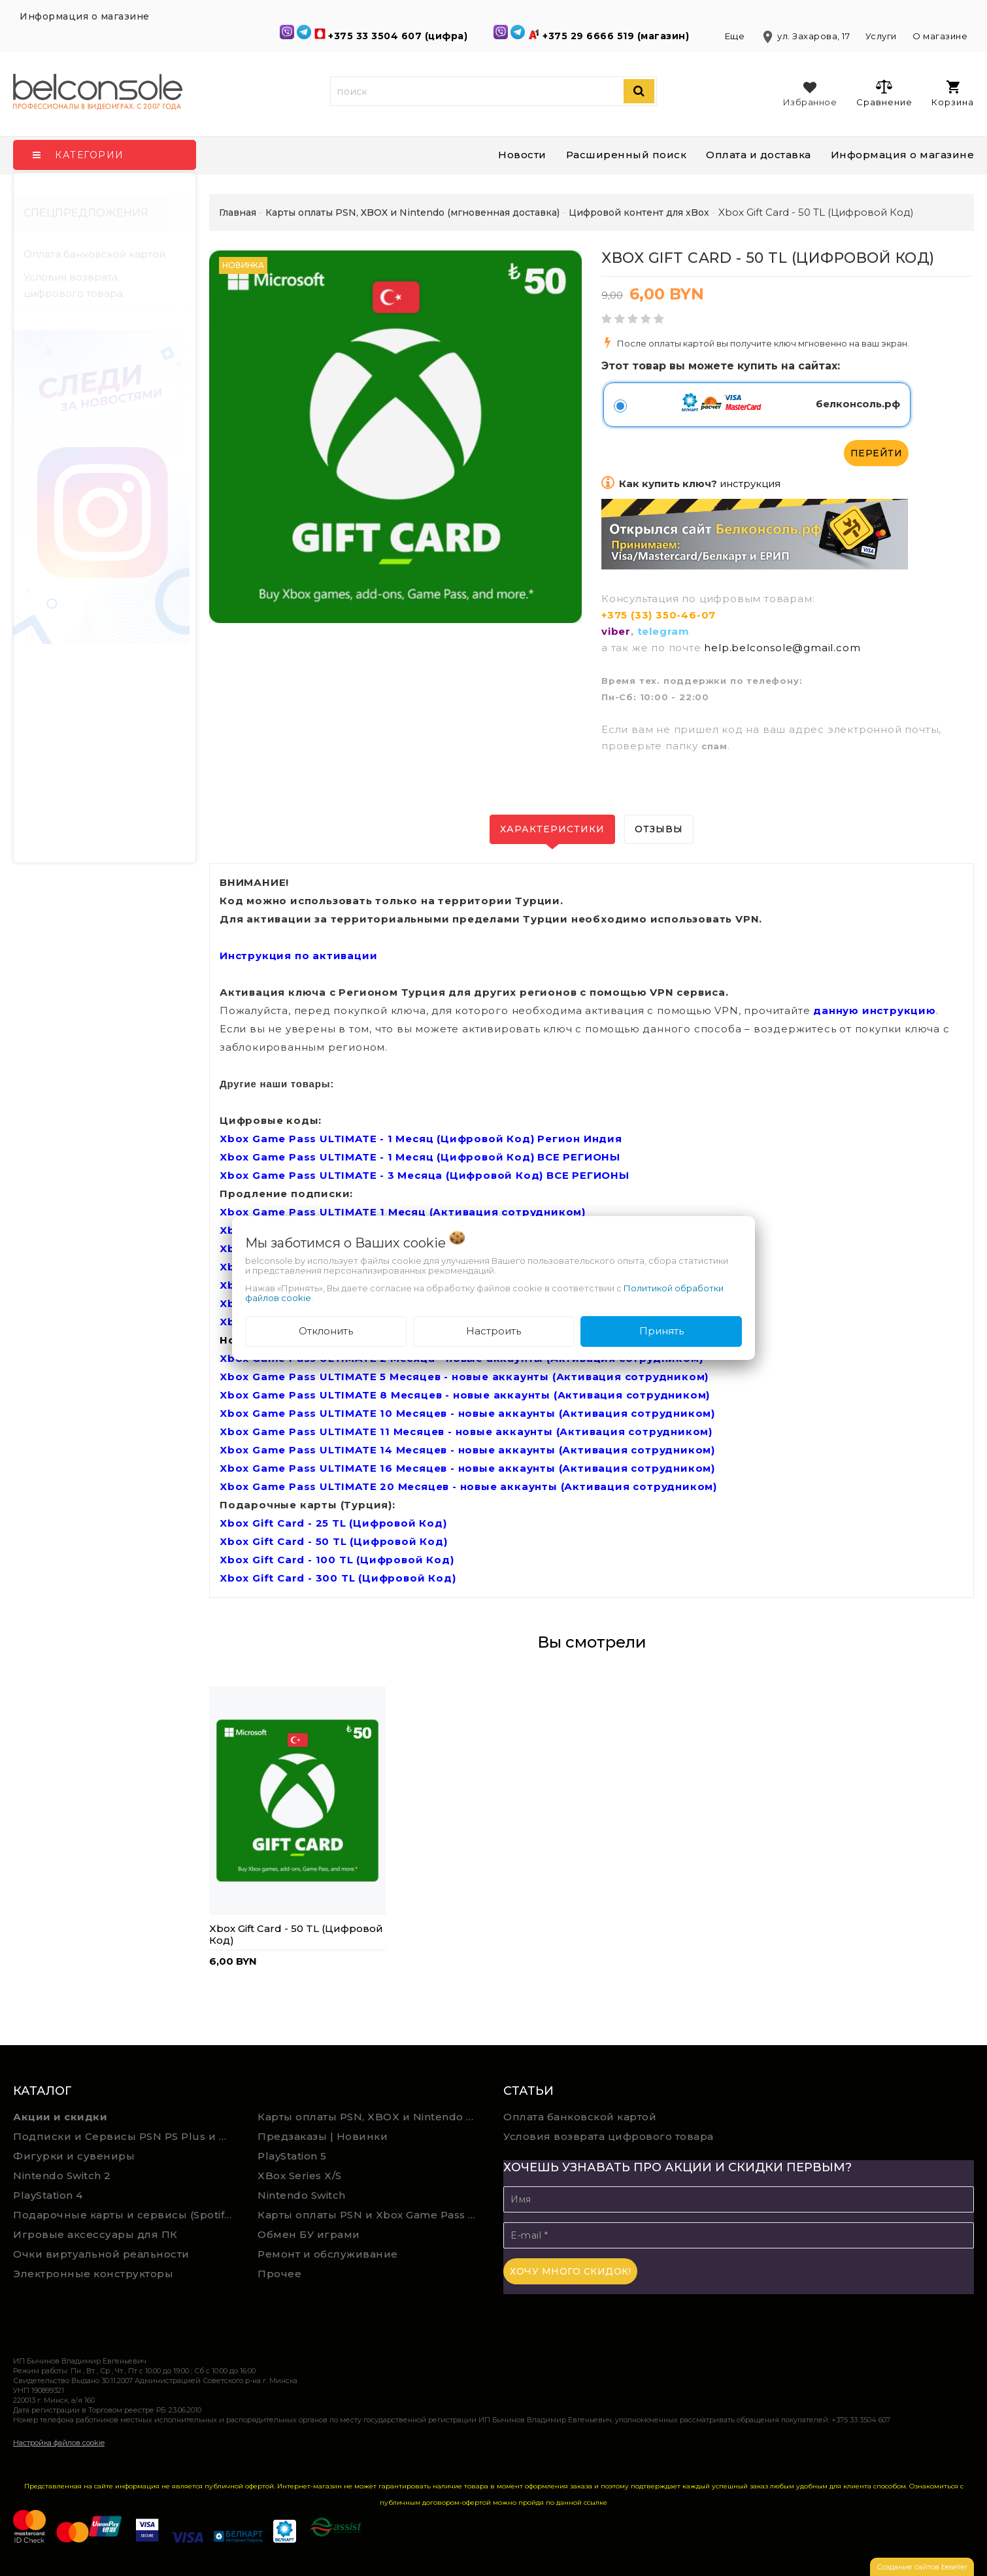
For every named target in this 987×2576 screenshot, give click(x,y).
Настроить (493, 1331)
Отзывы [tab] (659, 829)
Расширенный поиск (626, 154)
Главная (237, 212)
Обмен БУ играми (309, 2234)
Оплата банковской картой (94, 254)
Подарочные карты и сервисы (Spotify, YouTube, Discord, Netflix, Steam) (126, 2215)
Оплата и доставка (758, 154)
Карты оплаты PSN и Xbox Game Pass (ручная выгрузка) (370, 2215)
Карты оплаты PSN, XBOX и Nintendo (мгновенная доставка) (370, 2116)
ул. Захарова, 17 (806, 36)
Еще (736, 36)
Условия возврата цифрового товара (73, 285)
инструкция (750, 483)
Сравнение (884, 92)
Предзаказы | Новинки (323, 2136)
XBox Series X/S (300, 2175)
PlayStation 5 (292, 2156)
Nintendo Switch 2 (62, 2175)
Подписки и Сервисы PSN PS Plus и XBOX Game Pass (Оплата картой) (126, 2136)
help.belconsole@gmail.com (782, 647)
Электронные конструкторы (93, 2273)
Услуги (881, 36)
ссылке (595, 2502)
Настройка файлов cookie (59, 2442)
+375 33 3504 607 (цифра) (399, 36)
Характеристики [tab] (552, 829)
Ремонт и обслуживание (328, 2254)
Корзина (952, 93)
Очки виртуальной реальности (101, 2254)
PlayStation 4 (48, 2195)
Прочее (279, 2273)
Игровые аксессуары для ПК (95, 2234)
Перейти (876, 453)
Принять (661, 1331)
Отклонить (326, 1331)
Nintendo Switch (302, 2195)
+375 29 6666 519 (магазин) (617, 36)
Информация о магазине (903, 154)
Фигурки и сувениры (74, 2156)
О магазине (939, 36)
